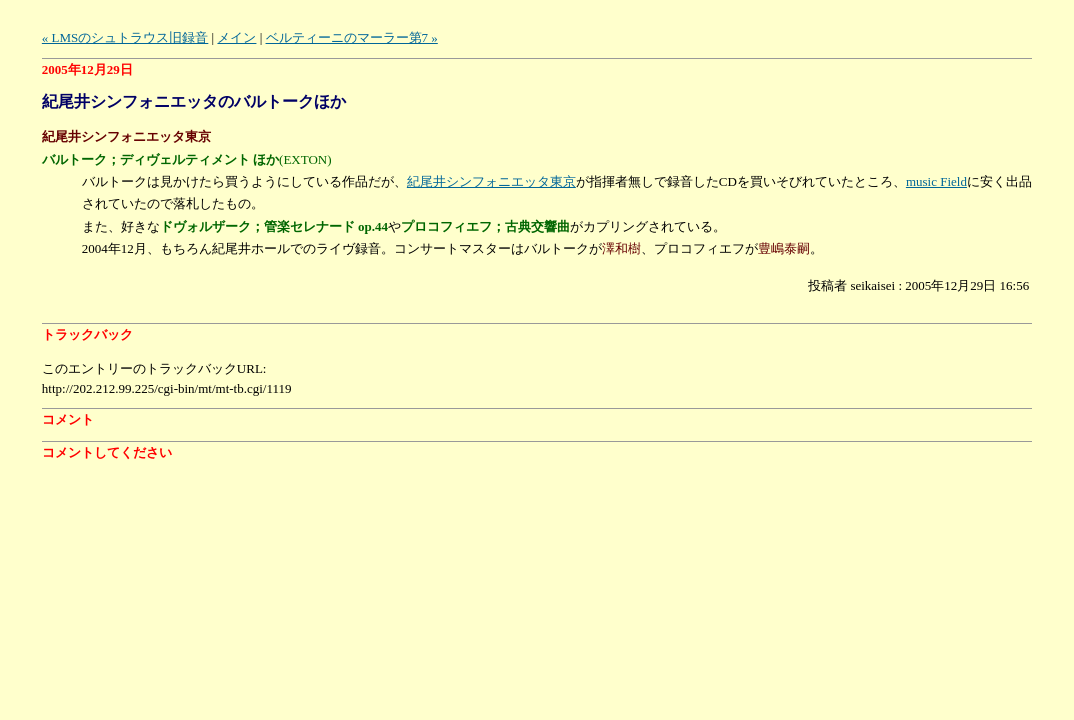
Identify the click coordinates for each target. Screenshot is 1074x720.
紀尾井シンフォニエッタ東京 (491, 181)
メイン (236, 37)
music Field (936, 181)
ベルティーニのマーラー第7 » (352, 37)
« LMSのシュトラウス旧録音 (125, 37)
